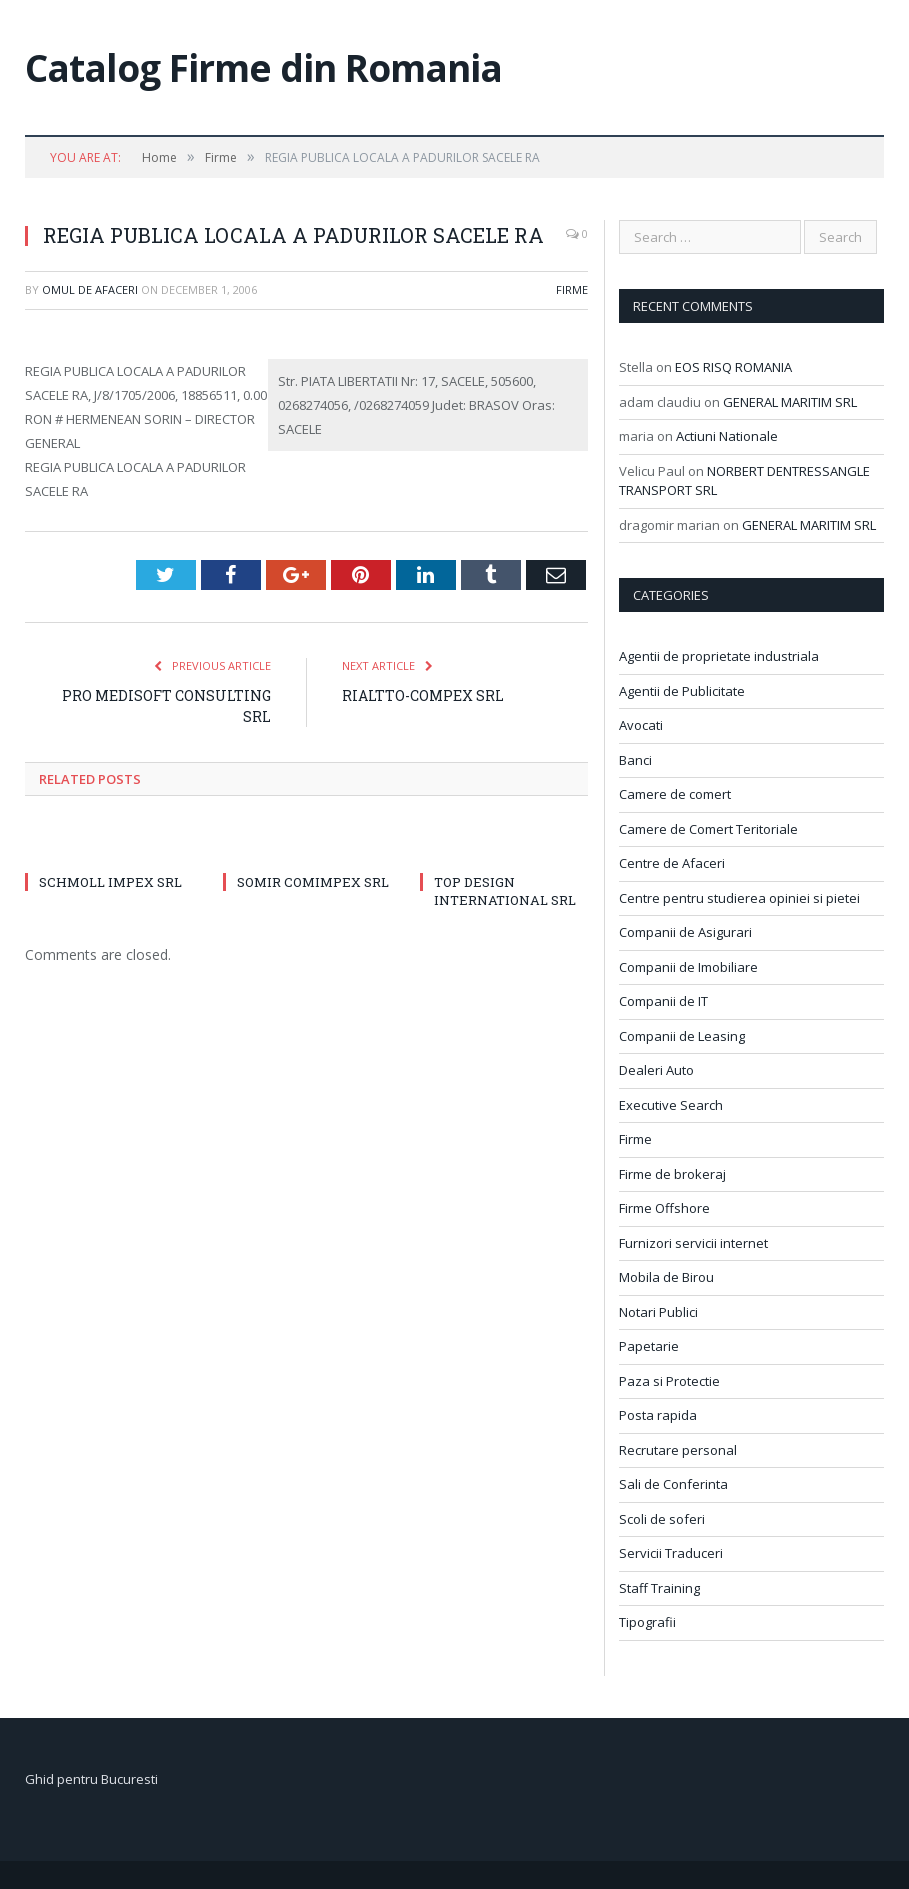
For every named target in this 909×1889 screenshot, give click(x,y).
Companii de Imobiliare (688, 967)
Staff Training (659, 1588)
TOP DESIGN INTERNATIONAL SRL (505, 891)
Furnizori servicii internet (693, 1243)
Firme (572, 289)
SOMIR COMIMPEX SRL (313, 882)
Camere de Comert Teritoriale (708, 829)
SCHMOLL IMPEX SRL (110, 882)
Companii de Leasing (682, 1036)
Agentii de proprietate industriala (719, 656)
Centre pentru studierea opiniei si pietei (739, 898)
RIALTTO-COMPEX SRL (423, 695)
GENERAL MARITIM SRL (790, 402)
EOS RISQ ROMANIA (733, 367)
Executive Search (671, 1105)
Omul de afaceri (90, 289)
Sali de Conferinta (673, 1484)
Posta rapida (658, 1415)
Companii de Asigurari (685, 932)
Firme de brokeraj (672, 1174)
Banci (635, 760)
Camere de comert (675, 794)
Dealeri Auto (656, 1070)
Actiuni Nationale (727, 436)
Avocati (641, 725)
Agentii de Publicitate (682, 691)
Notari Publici (658, 1312)
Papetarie (649, 1346)
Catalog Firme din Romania (263, 67)
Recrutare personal (678, 1450)
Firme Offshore (664, 1208)
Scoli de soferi (662, 1519)
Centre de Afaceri (672, 863)
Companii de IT (663, 1001)
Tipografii (647, 1622)
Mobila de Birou (666, 1277)
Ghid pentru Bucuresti (91, 1779)
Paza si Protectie (669, 1381)
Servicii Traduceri (671, 1553)
